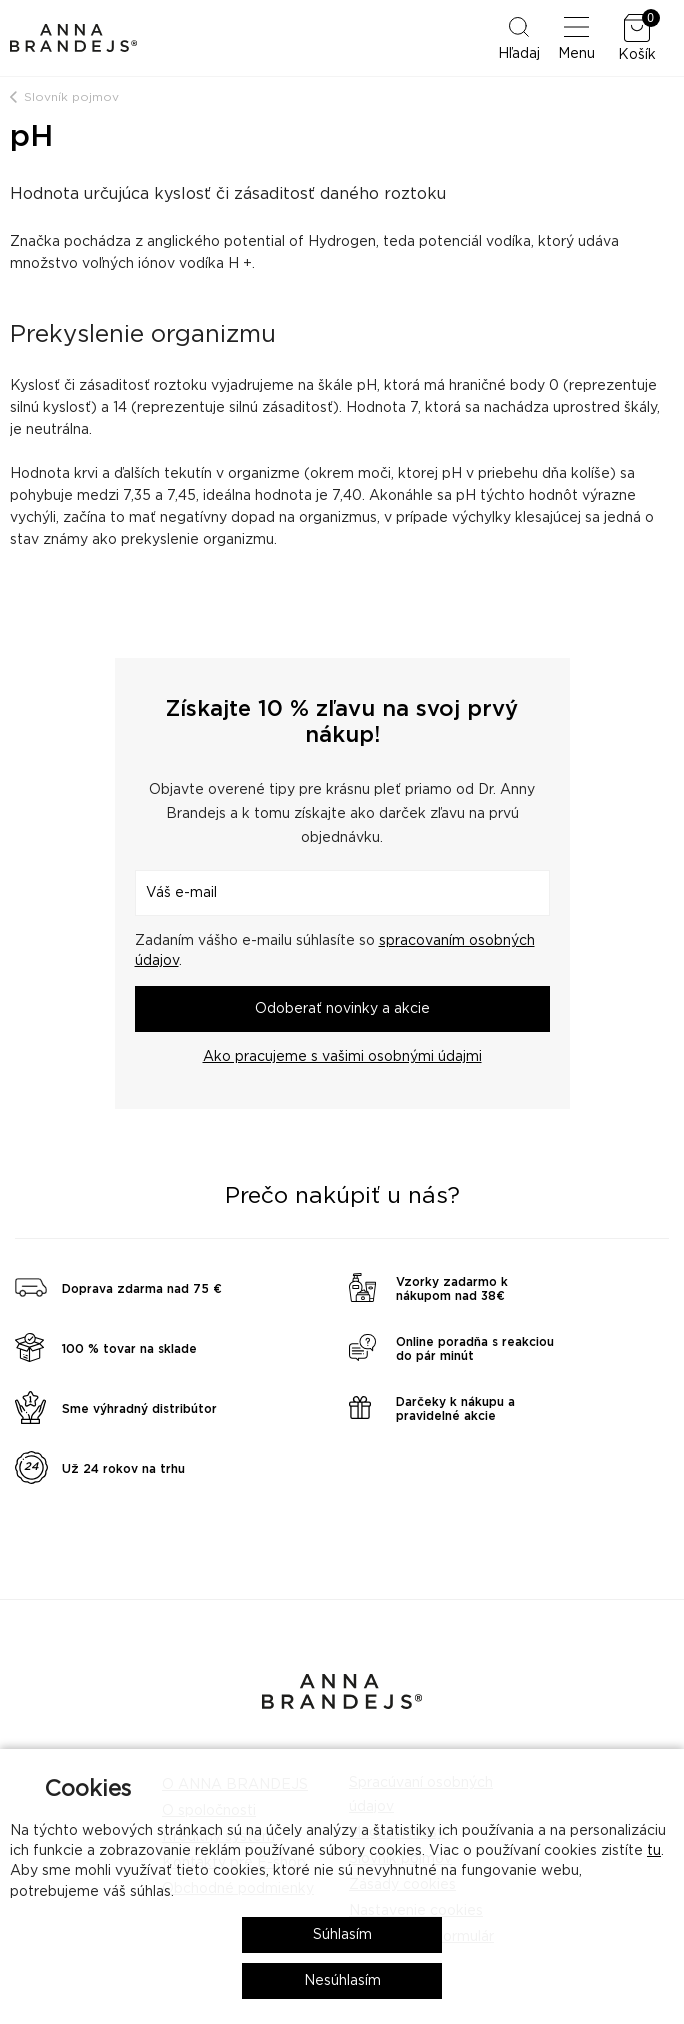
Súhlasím (342, 1935)
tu (654, 1851)
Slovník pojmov (71, 97)
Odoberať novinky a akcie (342, 1009)
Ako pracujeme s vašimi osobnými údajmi (342, 1057)
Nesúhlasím (342, 1981)
